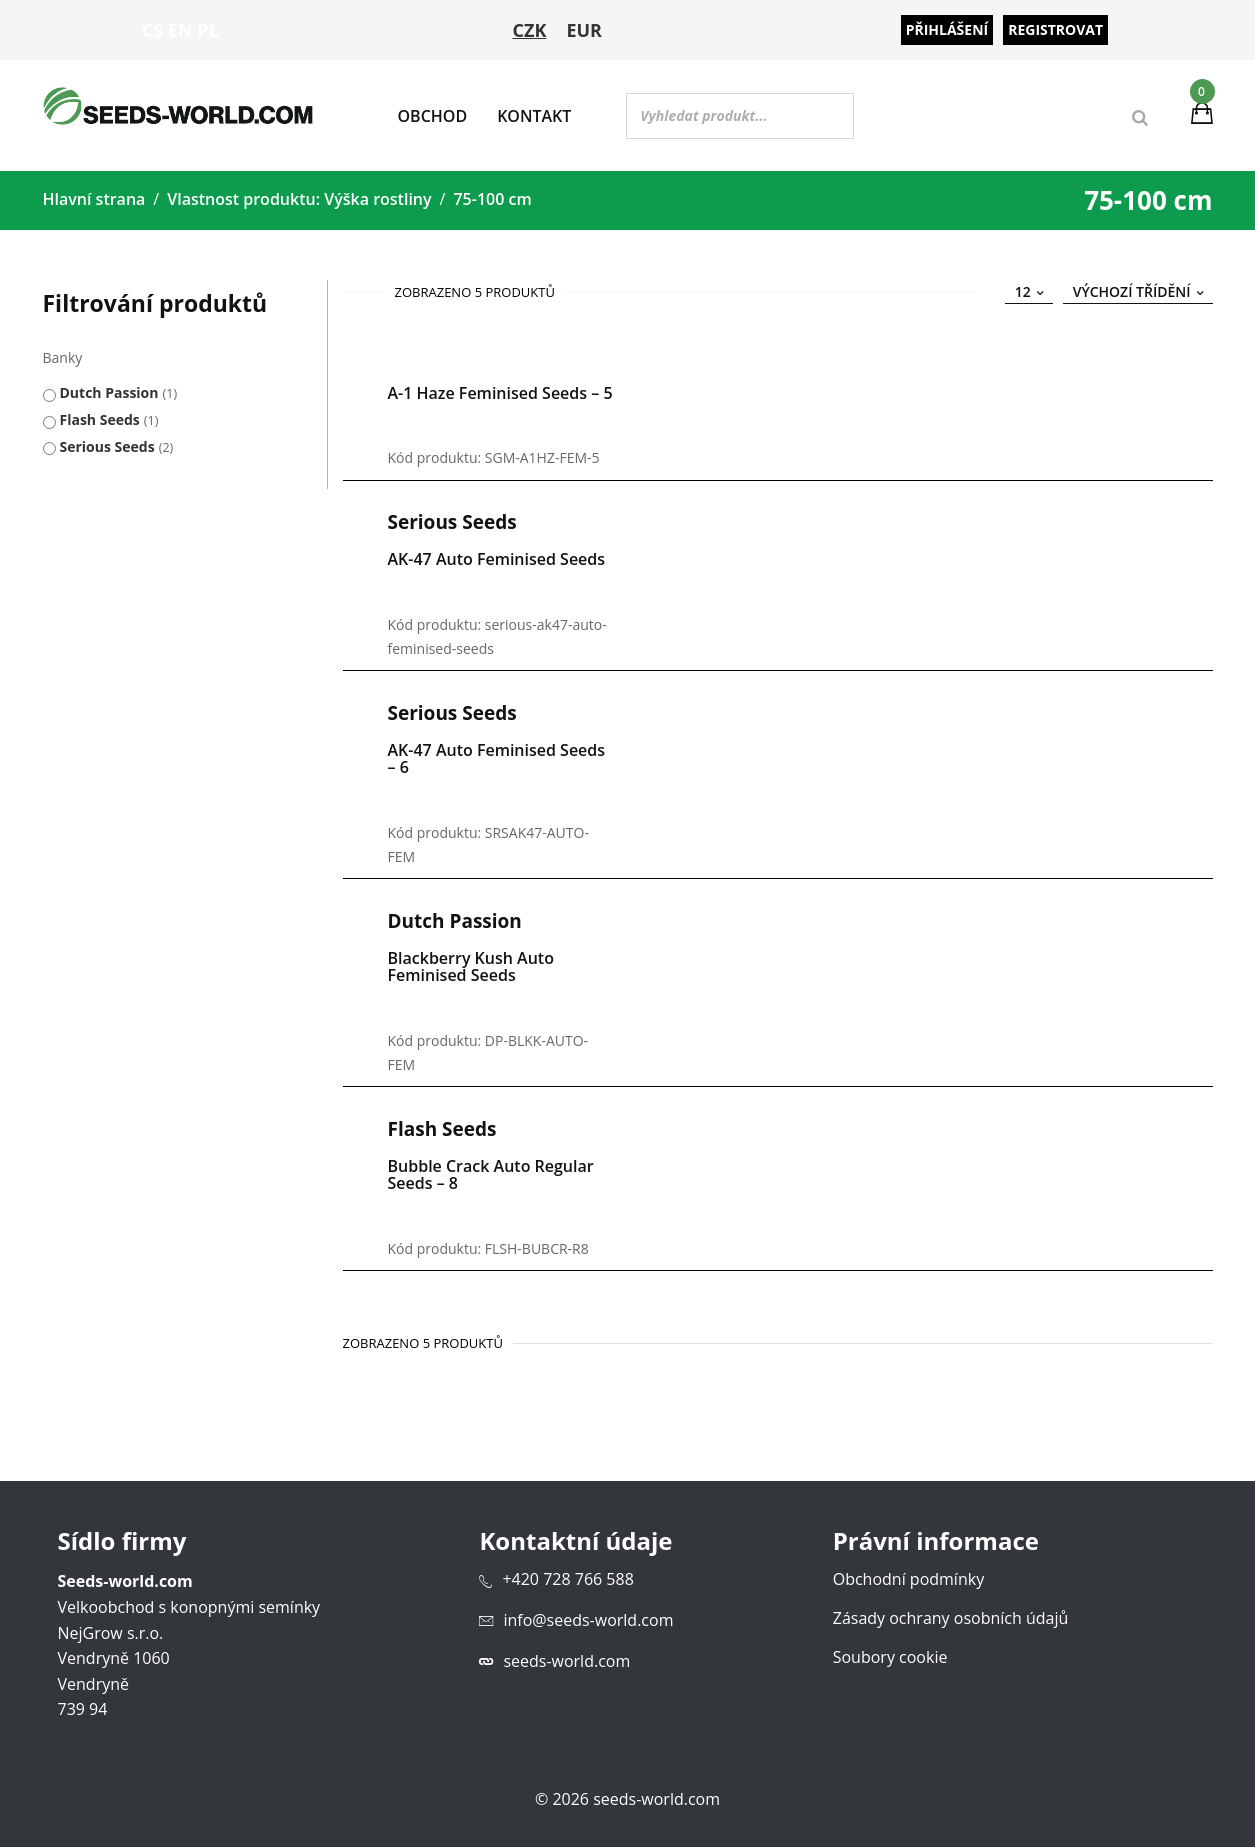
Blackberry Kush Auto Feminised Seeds (471, 961)
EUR (584, 30)
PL (207, 30)
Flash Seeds (100, 413)
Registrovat (1055, 29)
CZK (530, 30)
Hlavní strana (94, 193)
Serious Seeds (107, 440)
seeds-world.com (566, 1654)
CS (152, 30)
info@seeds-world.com (588, 1614)
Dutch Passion (109, 386)
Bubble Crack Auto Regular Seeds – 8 (491, 1168)
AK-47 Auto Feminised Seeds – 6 (497, 753)
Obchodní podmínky (908, 1573)
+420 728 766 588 (567, 1573)
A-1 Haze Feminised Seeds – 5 (500, 387)
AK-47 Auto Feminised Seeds (497, 553)
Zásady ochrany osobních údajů (951, 1612)
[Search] (1140, 120)
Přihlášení (947, 29)
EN (180, 30)
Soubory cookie (890, 1651)
